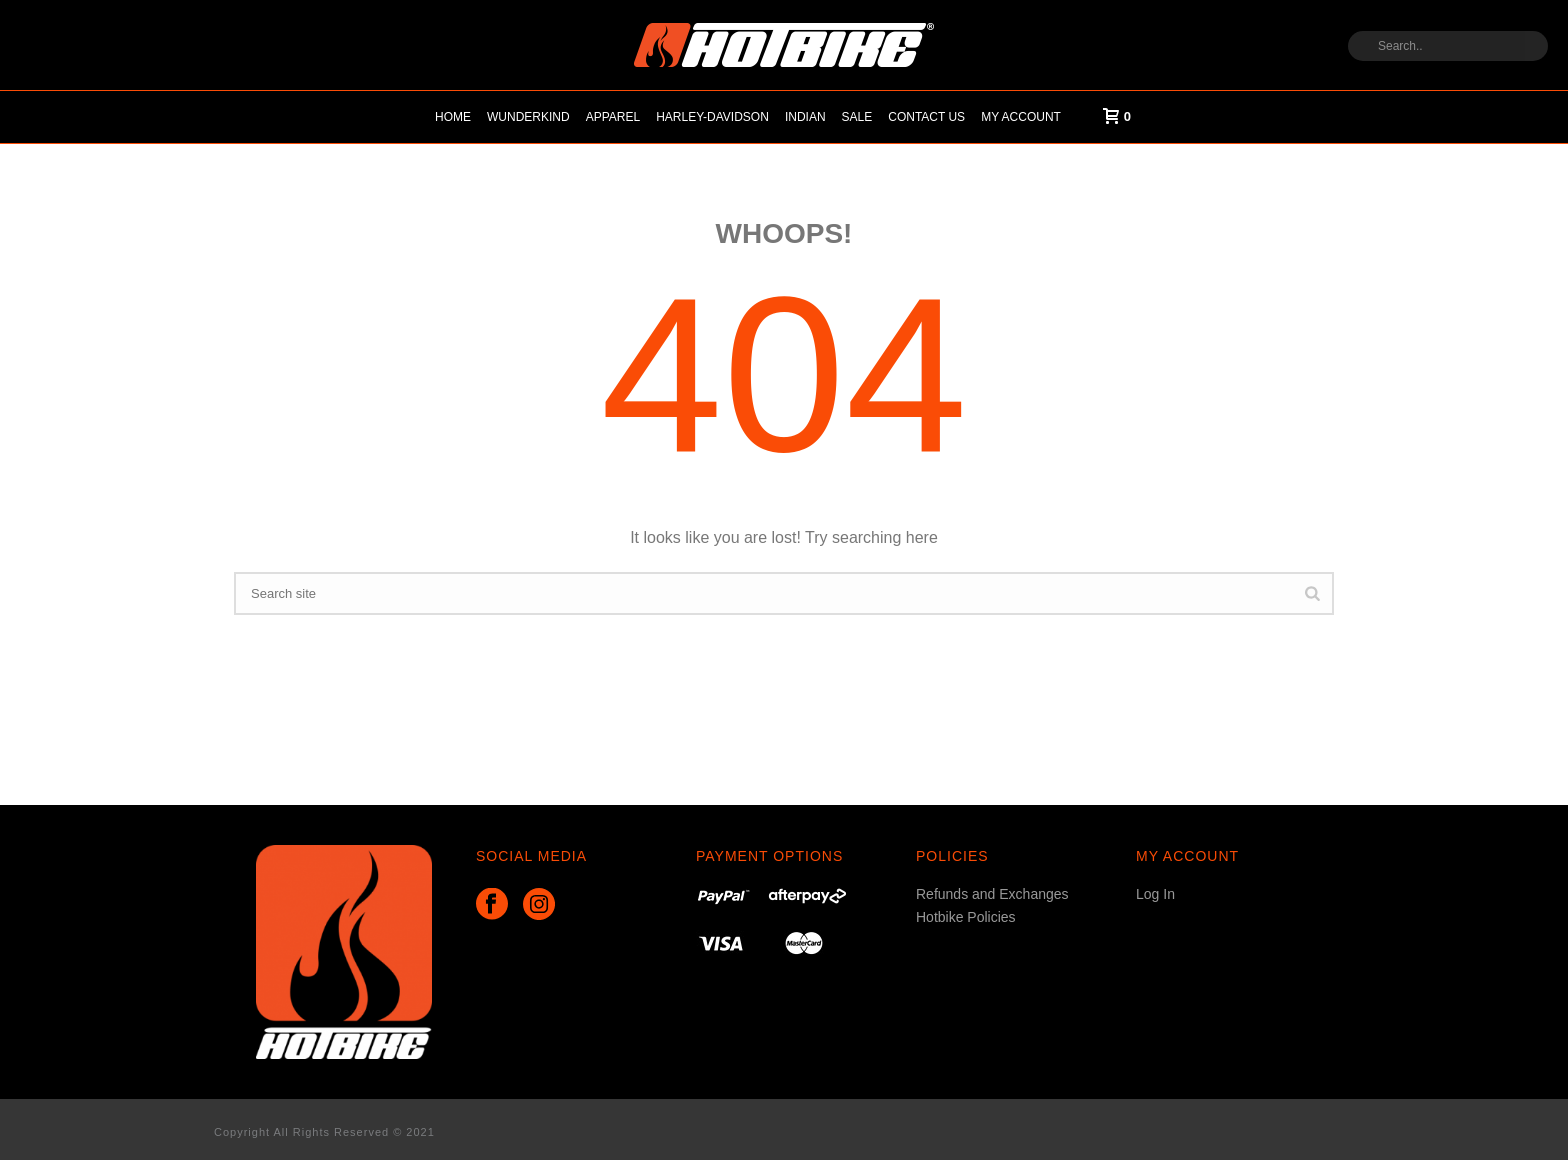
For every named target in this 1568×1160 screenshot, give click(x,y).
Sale (857, 117)
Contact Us (926, 117)
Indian (805, 117)
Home (453, 117)
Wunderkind (528, 117)
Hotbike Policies (966, 917)
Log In (1155, 894)
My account (1021, 117)
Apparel (613, 117)
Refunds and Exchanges (992, 894)
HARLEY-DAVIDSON (712, 117)
